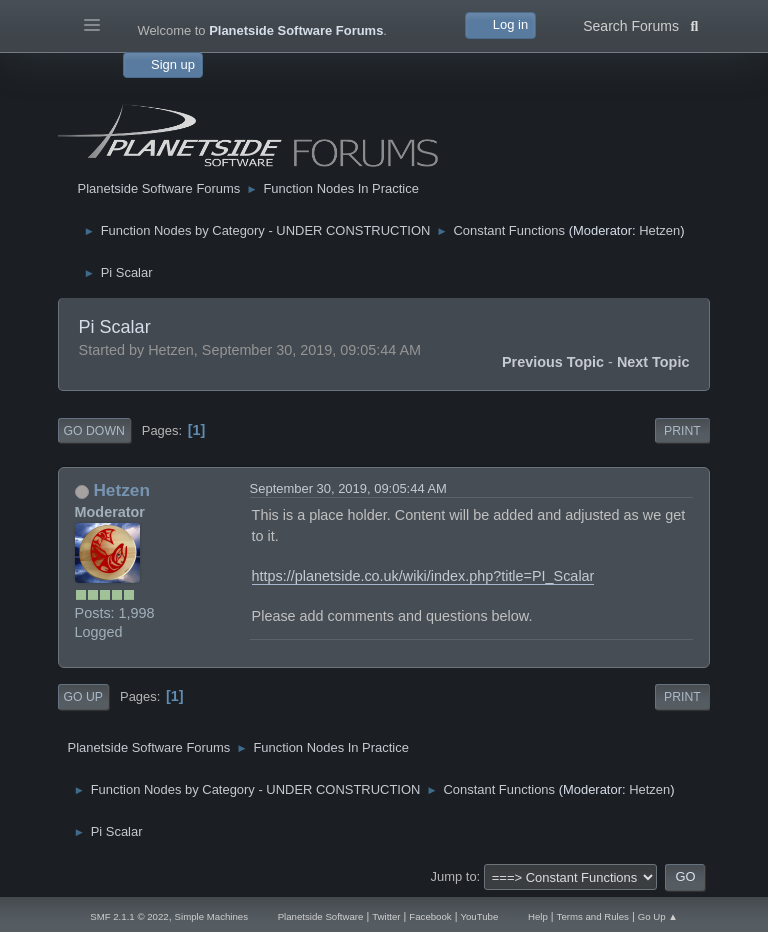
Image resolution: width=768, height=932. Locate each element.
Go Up (83, 697)
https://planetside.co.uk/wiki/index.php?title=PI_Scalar (423, 576)
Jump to (454, 876)
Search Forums (640, 24)
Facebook (430, 916)
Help (538, 916)
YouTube (479, 916)
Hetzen (659, 230)
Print (682, 431)
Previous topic (553, 362)
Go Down (94, 431)
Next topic (653, 362)
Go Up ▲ (658, 916)
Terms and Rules (593, 916)
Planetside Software (321, 916)
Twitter (386, 916)
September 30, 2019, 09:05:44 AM (348, 488)
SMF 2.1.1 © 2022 (129, 916)
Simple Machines (211, 916)
